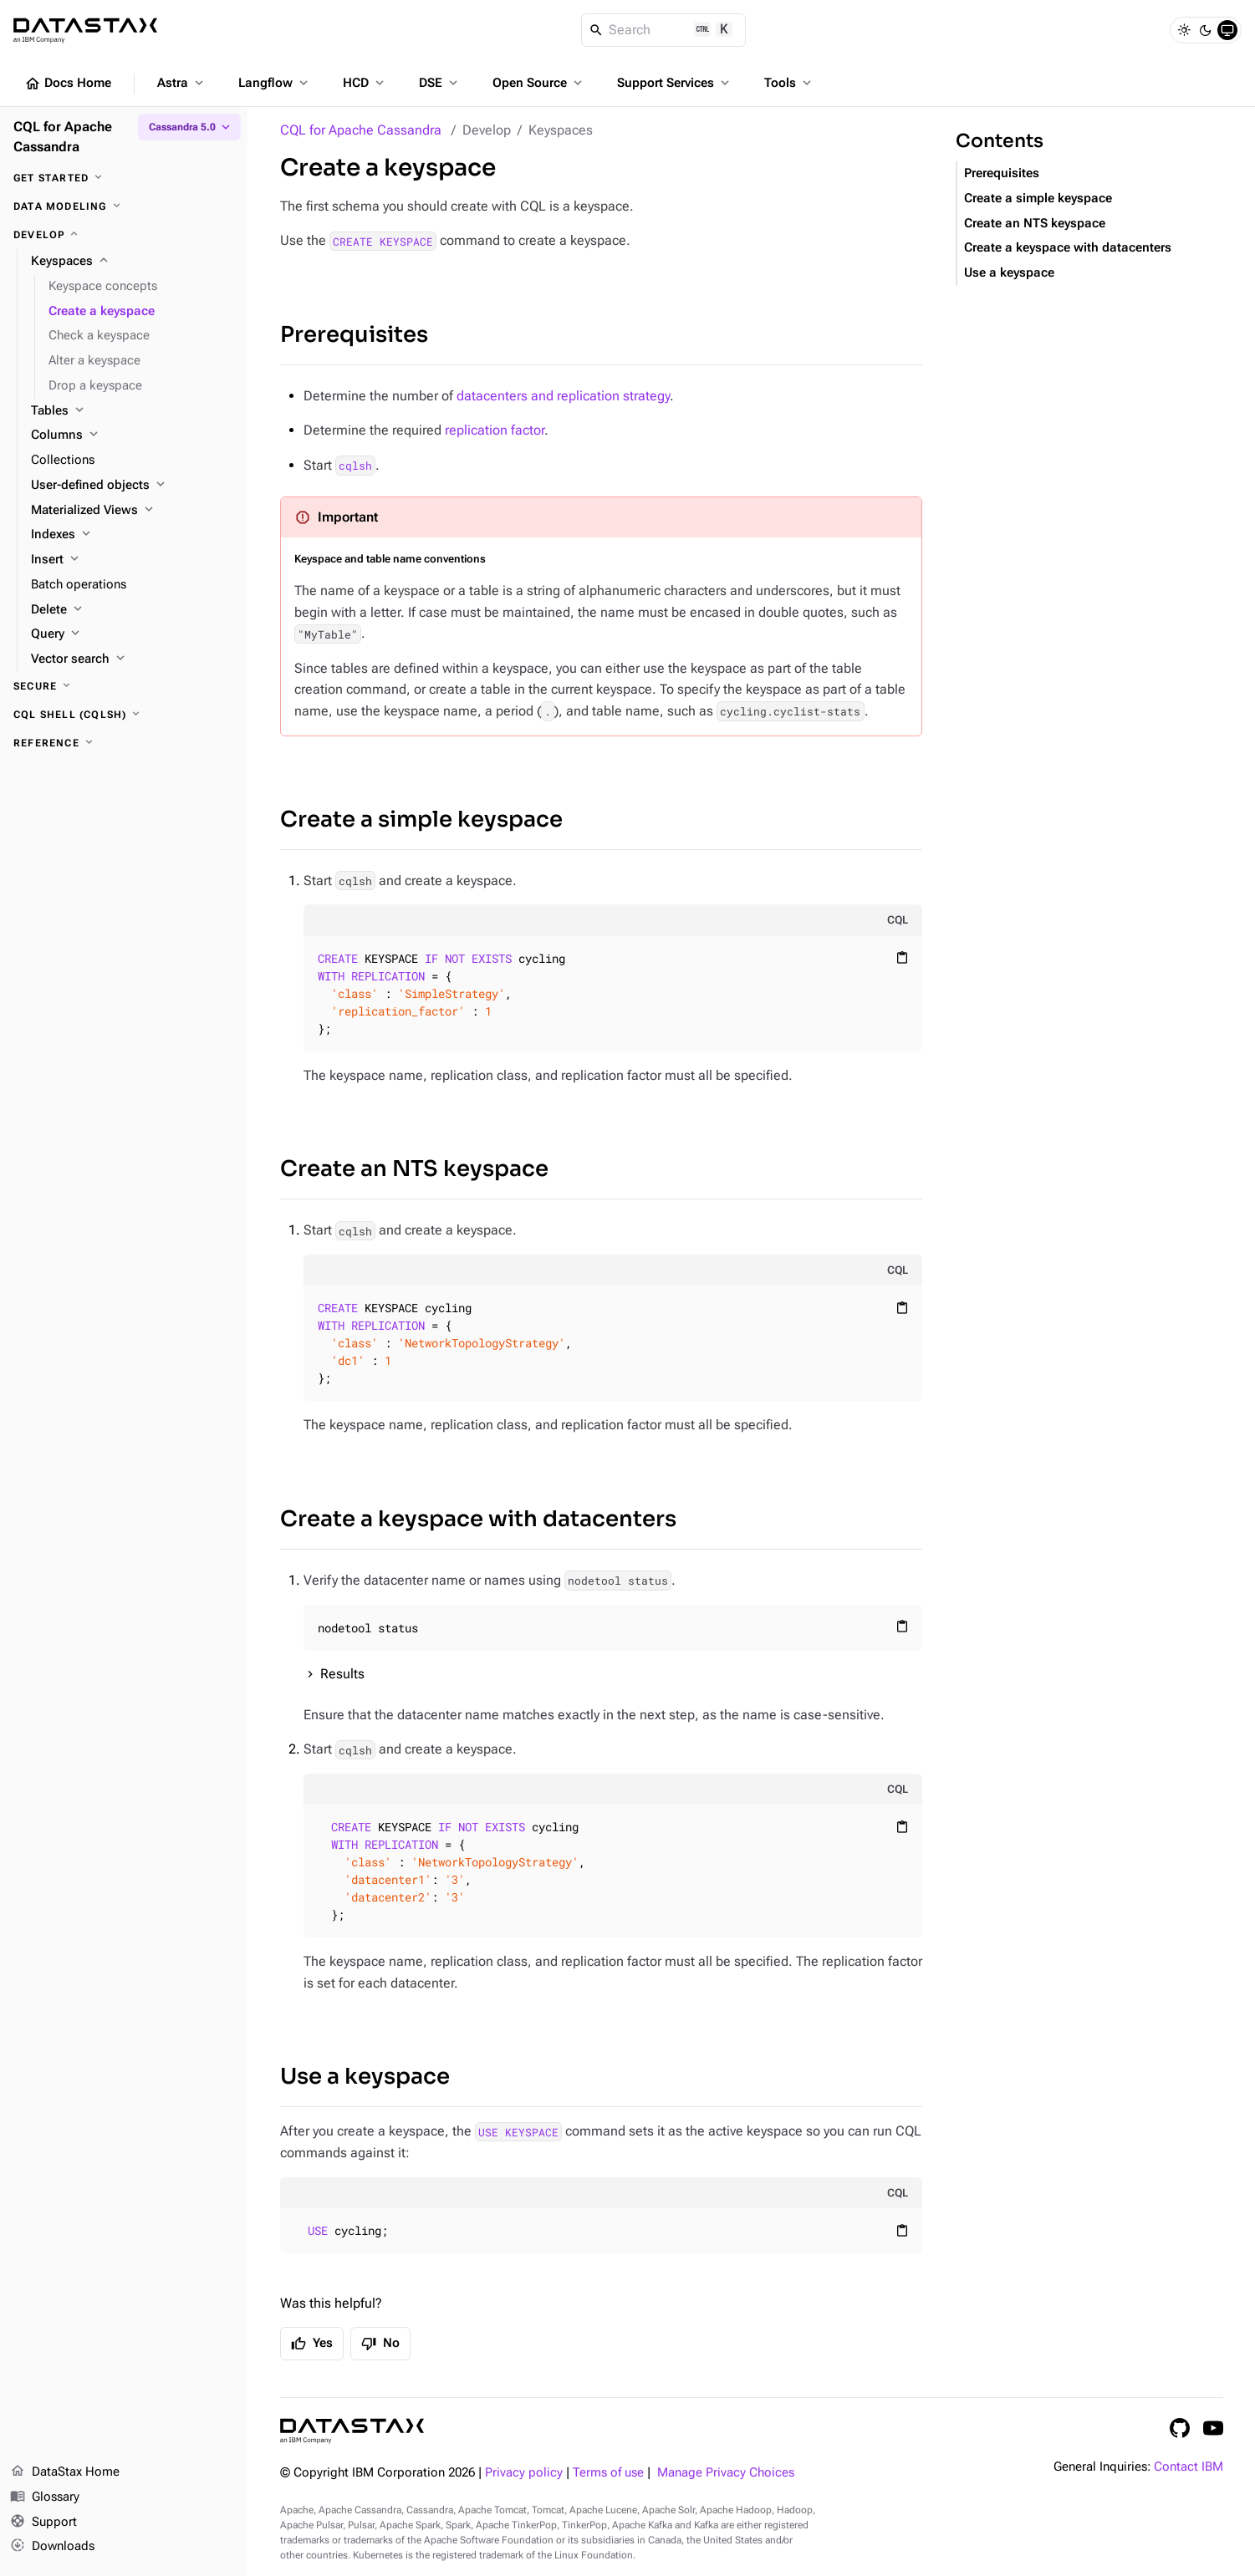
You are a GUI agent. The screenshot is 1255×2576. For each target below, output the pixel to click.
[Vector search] (132, 659)
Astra (182, 82)
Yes (312, 2343)
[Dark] (1206, 30)
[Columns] (132, 435)
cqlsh (355, 465)
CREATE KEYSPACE (383, 240)
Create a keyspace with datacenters (478, 1519)
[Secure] (124, 686)
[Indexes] (132, 534)
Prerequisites (354, 335)
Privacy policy (524, 2473)
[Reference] (124, 743)
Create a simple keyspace (421, 819)
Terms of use (608, 2473)
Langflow (274, 82)
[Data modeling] (124, 206)
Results (342, 1674)
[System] (1227, 30)
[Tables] (132, 411)
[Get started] (124, 178)
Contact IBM (1188, 2467)
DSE (440, 82)
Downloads (52, 2547)
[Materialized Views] (132, 510)
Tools (789, 82)
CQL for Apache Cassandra (360, 130)
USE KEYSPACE (518, 2131)
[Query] (132, 634)
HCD (365, 82)
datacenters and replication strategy (563, 396)
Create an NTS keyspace (414, 1169)
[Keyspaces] (132, 261)
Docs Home (67, 83)
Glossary (44, 2497)
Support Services (674, 82)
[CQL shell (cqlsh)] (124, 714)
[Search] (663, 30)
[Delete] (132, 610)
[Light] (1184, 30)
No (380, 2343)
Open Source (538, 82)
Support (43, 2522)
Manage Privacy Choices (725, 2473)
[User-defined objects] (132, 485)
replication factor (494, 430)
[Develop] (124, 235)
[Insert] (132, 560)
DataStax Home (65, 2472)
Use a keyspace (365, 2076)
